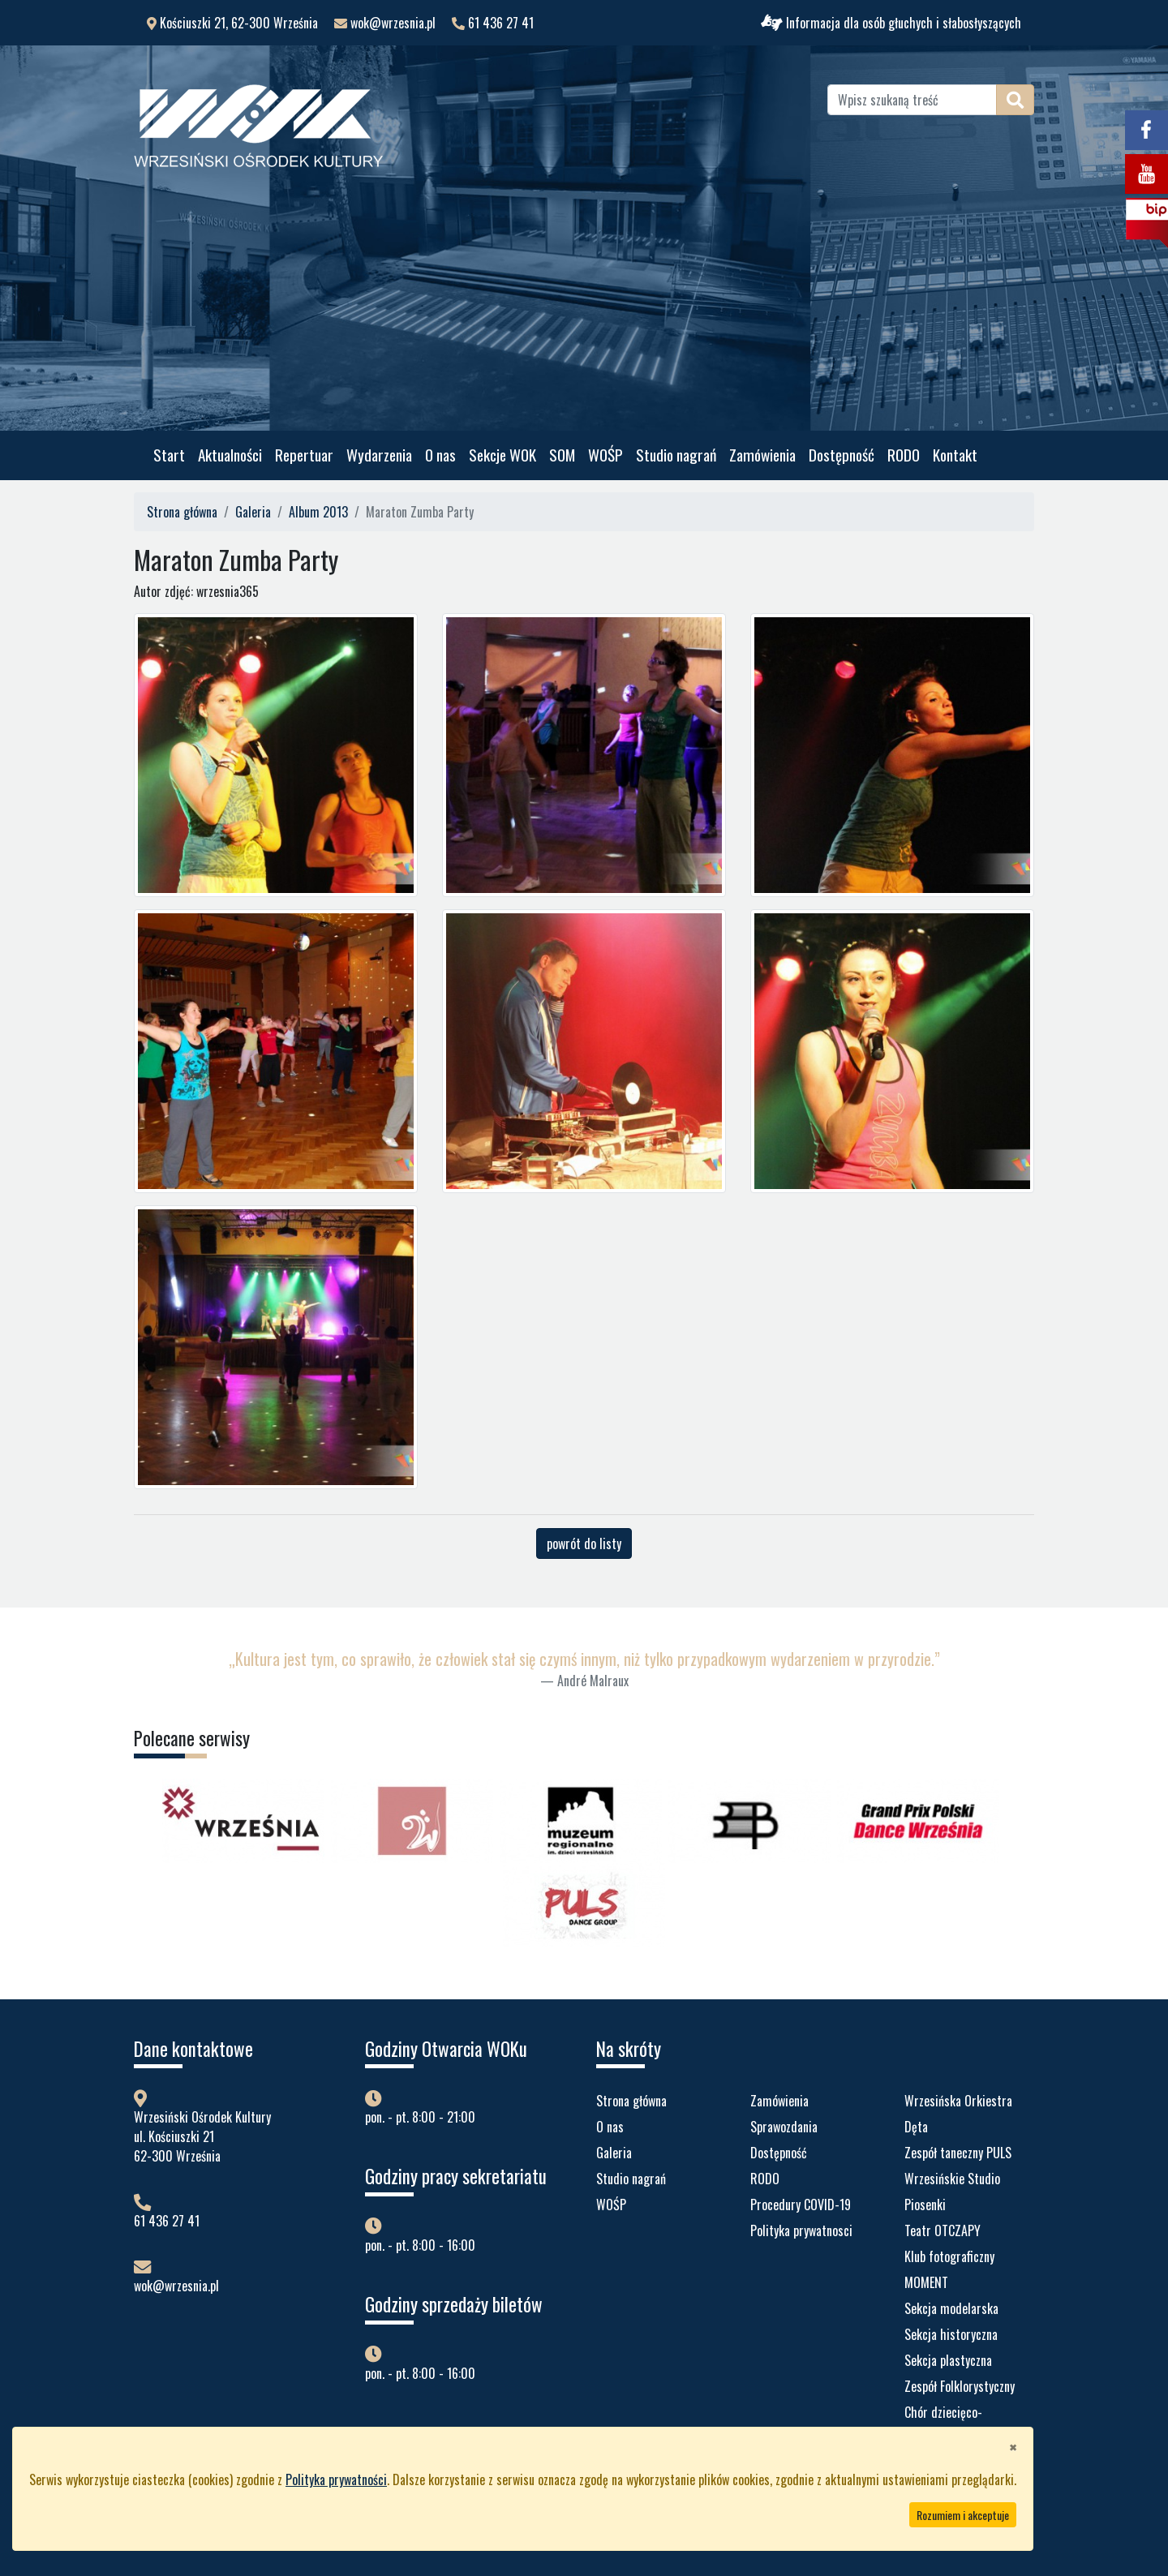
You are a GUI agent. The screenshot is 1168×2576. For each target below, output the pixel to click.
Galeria (253, 512)
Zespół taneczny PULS (957, 2152)
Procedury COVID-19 (800, 2204)
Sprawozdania (784, 2126)
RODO (903, 454)
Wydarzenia (379, 454)
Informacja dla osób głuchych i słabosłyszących (891, 22)
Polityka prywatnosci (801, 2230)
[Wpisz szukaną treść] (912, 99)
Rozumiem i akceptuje (963, 2514)
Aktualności (230, 454)
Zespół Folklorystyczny (959, 2386)
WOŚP (605, 454)
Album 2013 (318, 512)
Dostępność (841, 454)
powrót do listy (584, 1543)
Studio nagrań (676, 454)
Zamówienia (762, 454)
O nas (440, 454)
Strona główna (182, 512)
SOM (562, 454)
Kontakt (955, 454)
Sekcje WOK (502, 454)
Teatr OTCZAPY (942, 2230)
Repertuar (304, 454)
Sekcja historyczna (951, 2334)
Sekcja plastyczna (948, 2360)
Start (169, 454)
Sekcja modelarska (951, 2308)
